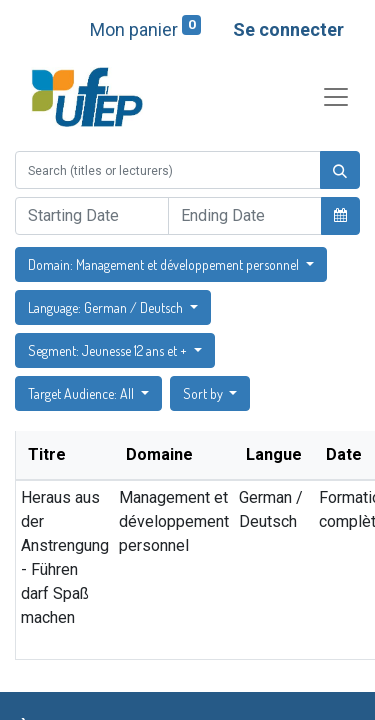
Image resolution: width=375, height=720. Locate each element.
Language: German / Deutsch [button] (107, 307)
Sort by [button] (204, 393)
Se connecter (288, 29)
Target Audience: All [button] (82, 393)
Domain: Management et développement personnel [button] (165, 264)
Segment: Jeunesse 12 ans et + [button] (109, 350)
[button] (340, 215)
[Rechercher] (340, 170)
